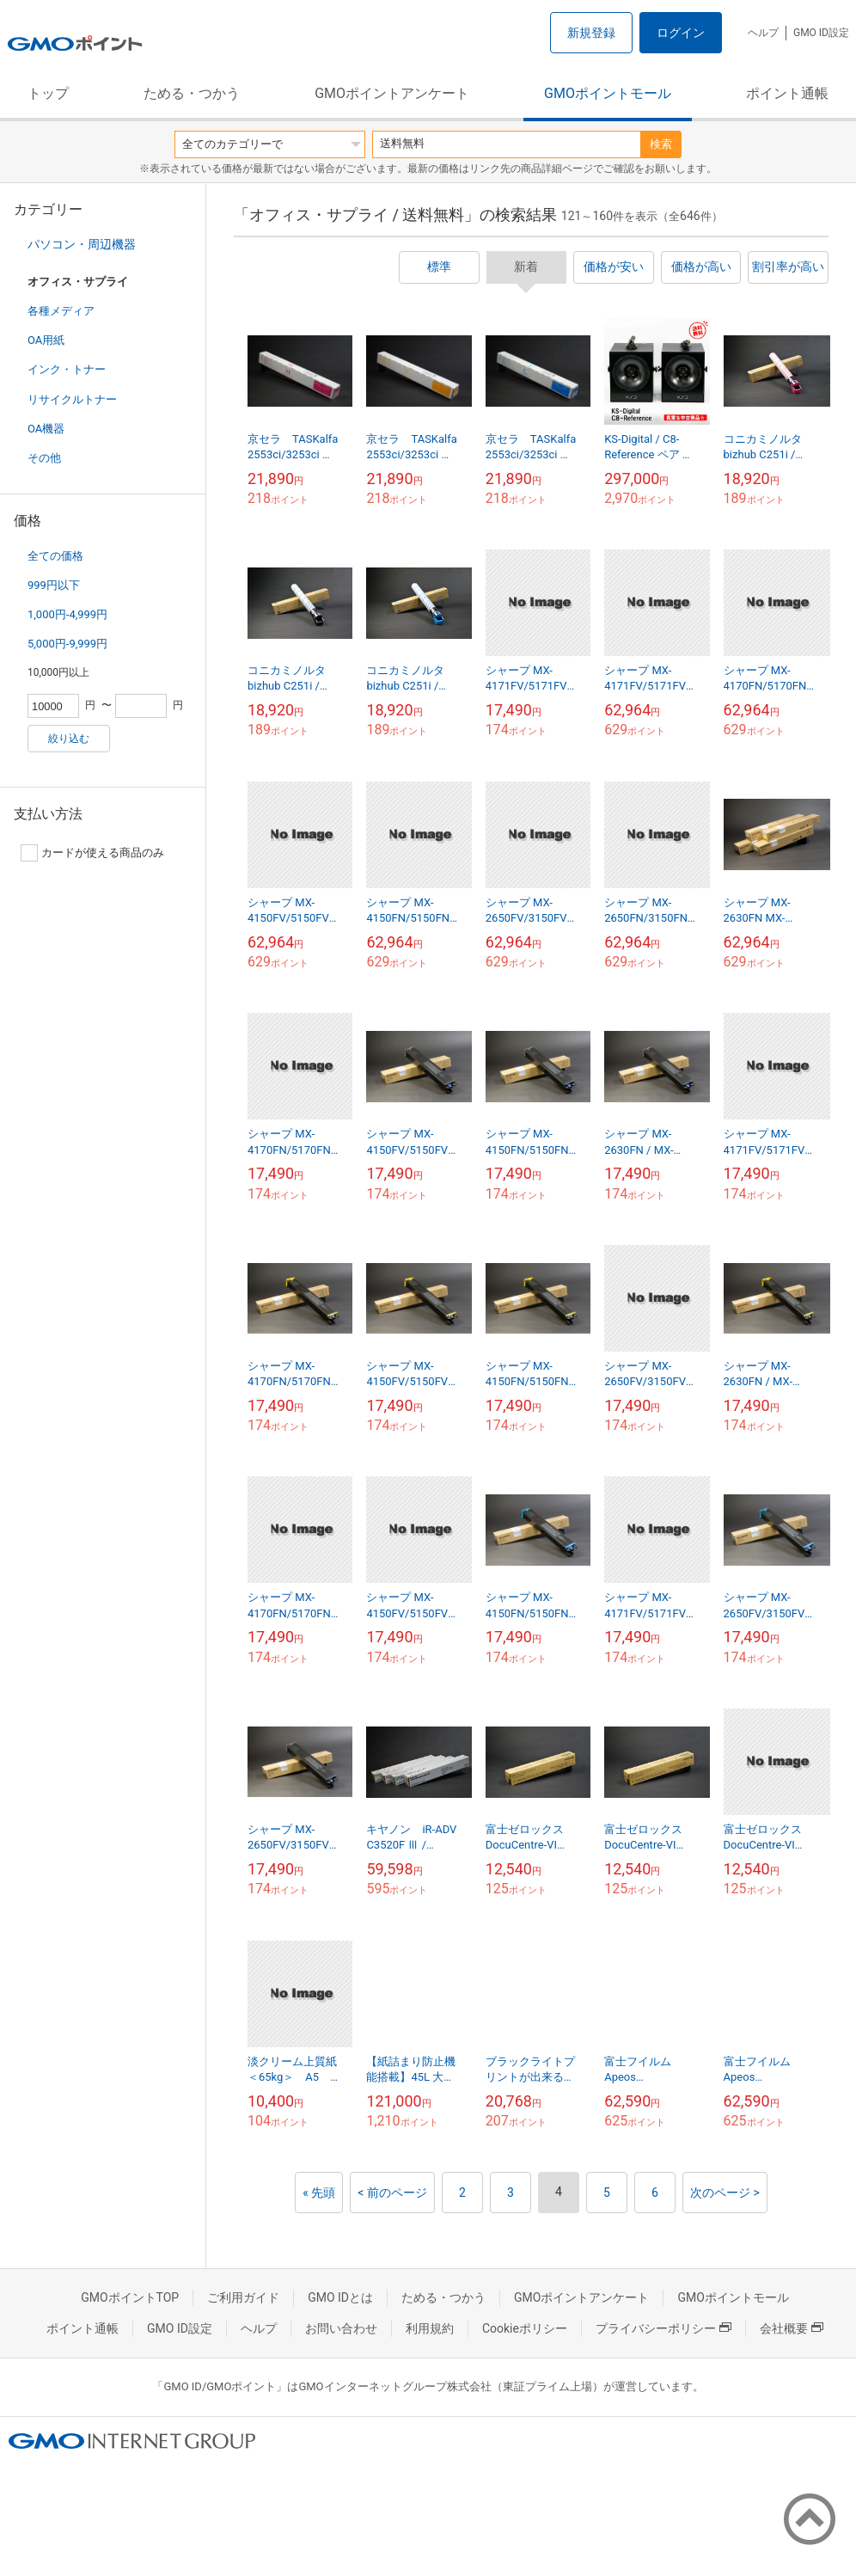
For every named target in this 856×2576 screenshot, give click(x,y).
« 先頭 (319, 2192)
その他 (44, 457)
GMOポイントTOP (130, 2297)
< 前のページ (392, 2192)
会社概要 (791, 2328)
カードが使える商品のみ (92, 853)
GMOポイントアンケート (392, 93)
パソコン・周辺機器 (82, 244)
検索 (661, 144)
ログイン (681, 33)
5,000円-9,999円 (67, 643)
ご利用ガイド (243, 2297)
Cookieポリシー (524, 2328)
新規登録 (591, 33)
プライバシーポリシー (663, 2328)
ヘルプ (763, 33)
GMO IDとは (340, 2297)
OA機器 (46, 428)
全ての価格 (55, 555)
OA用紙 (46, 340)
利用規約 (430, 2328)
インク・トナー (67, 369)
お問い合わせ (341, 2328)
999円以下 (54, 585)
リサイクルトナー (72, 399)
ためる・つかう (192, 93)
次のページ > (725, 2192)
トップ (48, 93)
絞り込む (68, 739)
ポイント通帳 (787, 93)
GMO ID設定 (821, 33)
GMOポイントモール (607, 93)
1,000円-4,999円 (67, 614)
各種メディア (61, 310)
